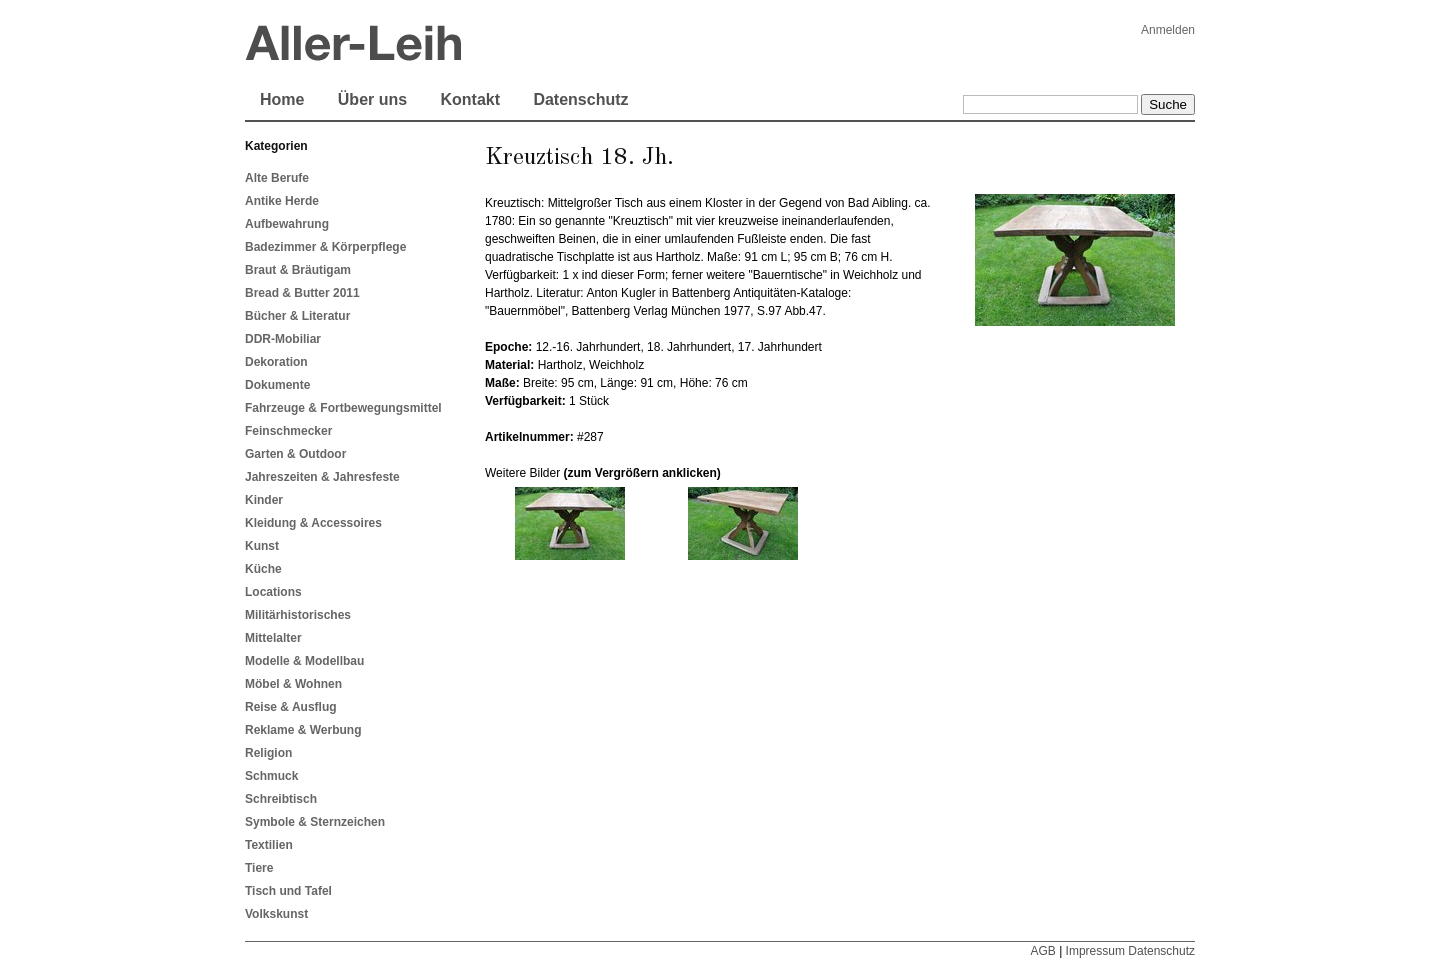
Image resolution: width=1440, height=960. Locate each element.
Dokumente (277, 385)
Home (282, 99)
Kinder (264, 500)
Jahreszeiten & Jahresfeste (322, 477)
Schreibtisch (281, 799)
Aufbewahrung (287, 224)
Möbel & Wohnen (293, 684)
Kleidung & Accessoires (313, 523)
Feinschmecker (288, 431)
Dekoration (276, 362)
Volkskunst (276, 914)
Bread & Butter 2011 (302, 293)
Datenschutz (580, 99)
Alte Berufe (277, 178)
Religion (268, 753)
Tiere (259, 868)
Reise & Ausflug (291, 707)
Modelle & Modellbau (304, 661)
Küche (263, 569)
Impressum (1095, 951)
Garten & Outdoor (295, 454)
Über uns (372, 99)
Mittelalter (273, 638)
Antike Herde (282, 201)
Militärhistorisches (298, 615)
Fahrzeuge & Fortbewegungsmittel (343, 408)
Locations (273, 592)
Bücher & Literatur (297, 316)
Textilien (269, 845)
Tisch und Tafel (288, 891)
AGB (1042, 951)
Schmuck (271, 776)
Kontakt (470, 99)
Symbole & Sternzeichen (315, 822)
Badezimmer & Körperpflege (325, 247)
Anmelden (1168, 30)
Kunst (262, 546)
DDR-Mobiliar (283, 339)
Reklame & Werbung (303, 730)
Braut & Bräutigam (298, 270)
